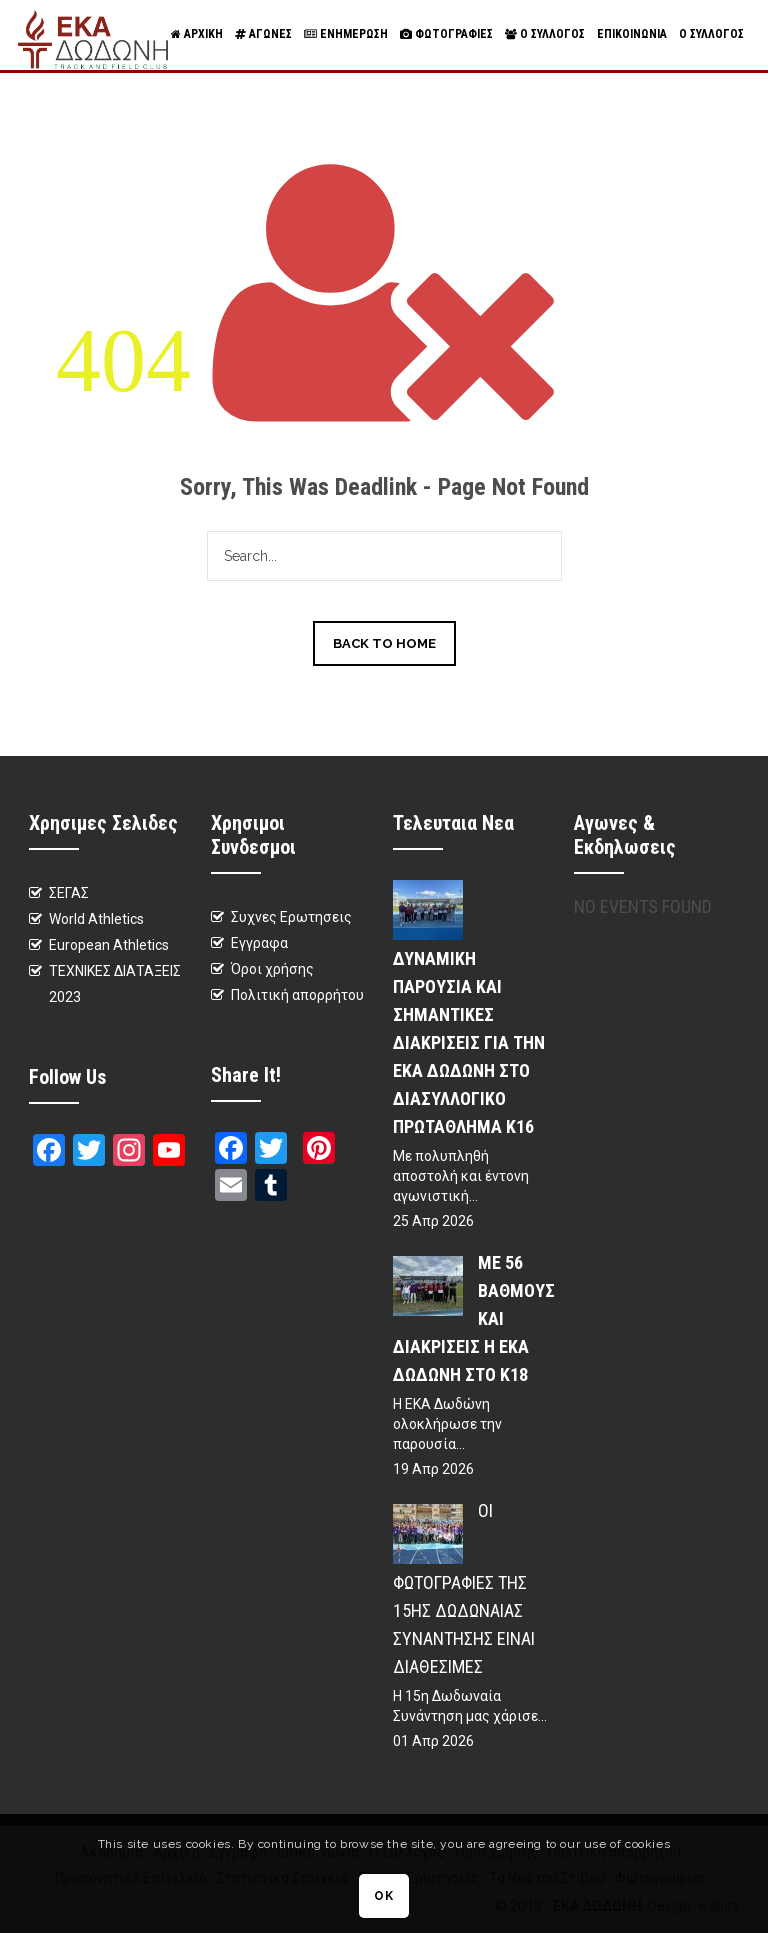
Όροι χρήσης (272, 969)
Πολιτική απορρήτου (297, 995)
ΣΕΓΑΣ (69, 893)
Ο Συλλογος (545, 35)
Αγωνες (263, 35)
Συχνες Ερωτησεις (291, 917)
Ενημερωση (346, 35)
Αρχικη (197, 35)
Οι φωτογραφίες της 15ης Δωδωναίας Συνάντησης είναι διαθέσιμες (464, 1588)
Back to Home (384, 643)
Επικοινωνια (632, 34)
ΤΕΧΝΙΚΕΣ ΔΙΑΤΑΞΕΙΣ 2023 (115, 984)
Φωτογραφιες (446, 35)
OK (383, 1896)
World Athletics (96, 919)
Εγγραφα (259, 943)
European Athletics (109, 945)
